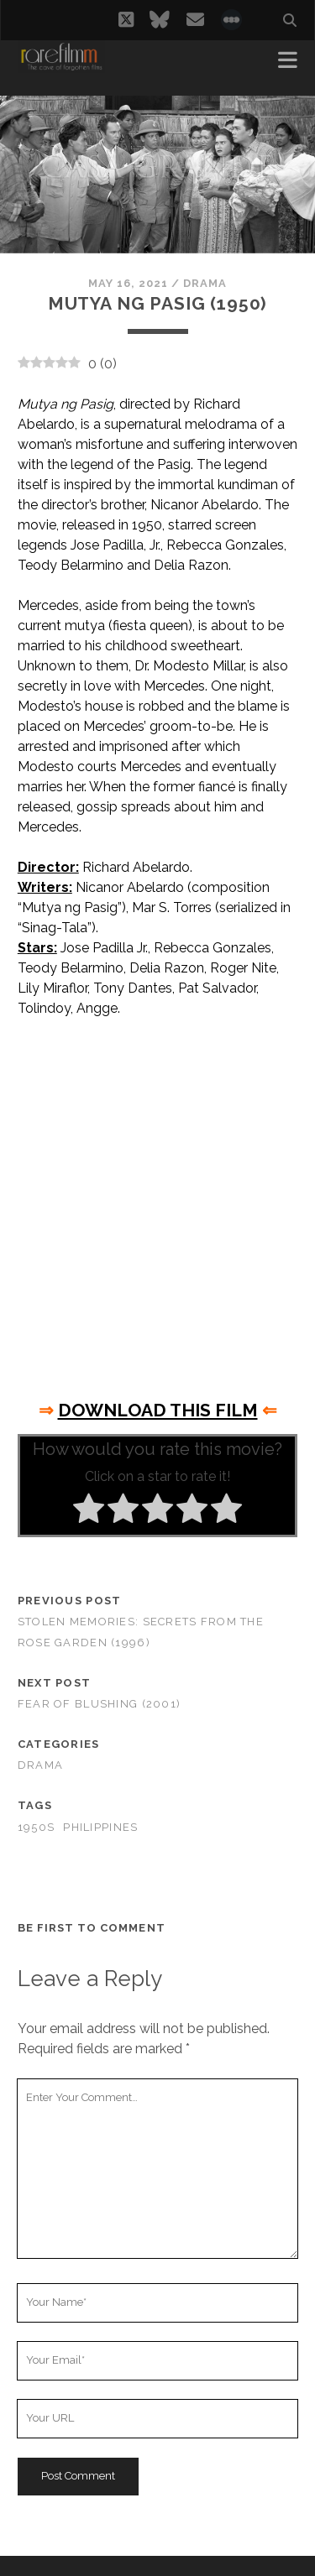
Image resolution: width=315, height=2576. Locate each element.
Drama (205, 283)
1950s (36, 1827)
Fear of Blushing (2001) (99, 1703)
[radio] (88, 1511)
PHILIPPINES (100, 1827)
